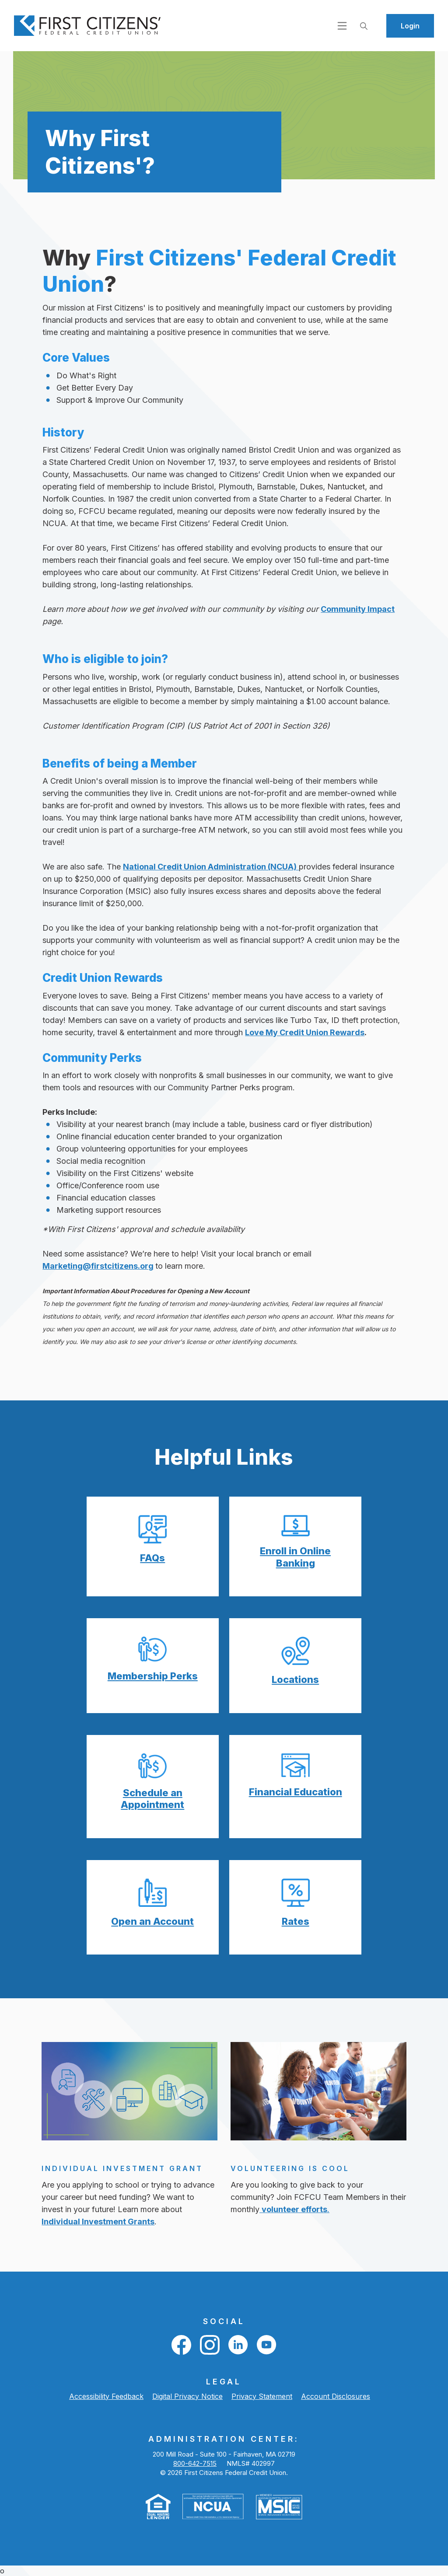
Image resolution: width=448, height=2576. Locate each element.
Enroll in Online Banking (295, 1557)
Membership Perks (153, 1676)
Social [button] (224, 2321)
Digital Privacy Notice (187, 2396)
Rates (295, 1921)
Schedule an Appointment (152, 1799)
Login (410, 25)
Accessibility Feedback (106, 2396)
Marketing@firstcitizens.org (98, 1266)
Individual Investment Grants (98, 2221)
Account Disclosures (335, 2396)
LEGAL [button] (224, 2381)
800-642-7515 (195, 2463)
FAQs (152, 1558)
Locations (295, 1679)
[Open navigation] (342, 25)
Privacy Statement (261, 2396)
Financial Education (295, 1792)
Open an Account (152, 1921)
